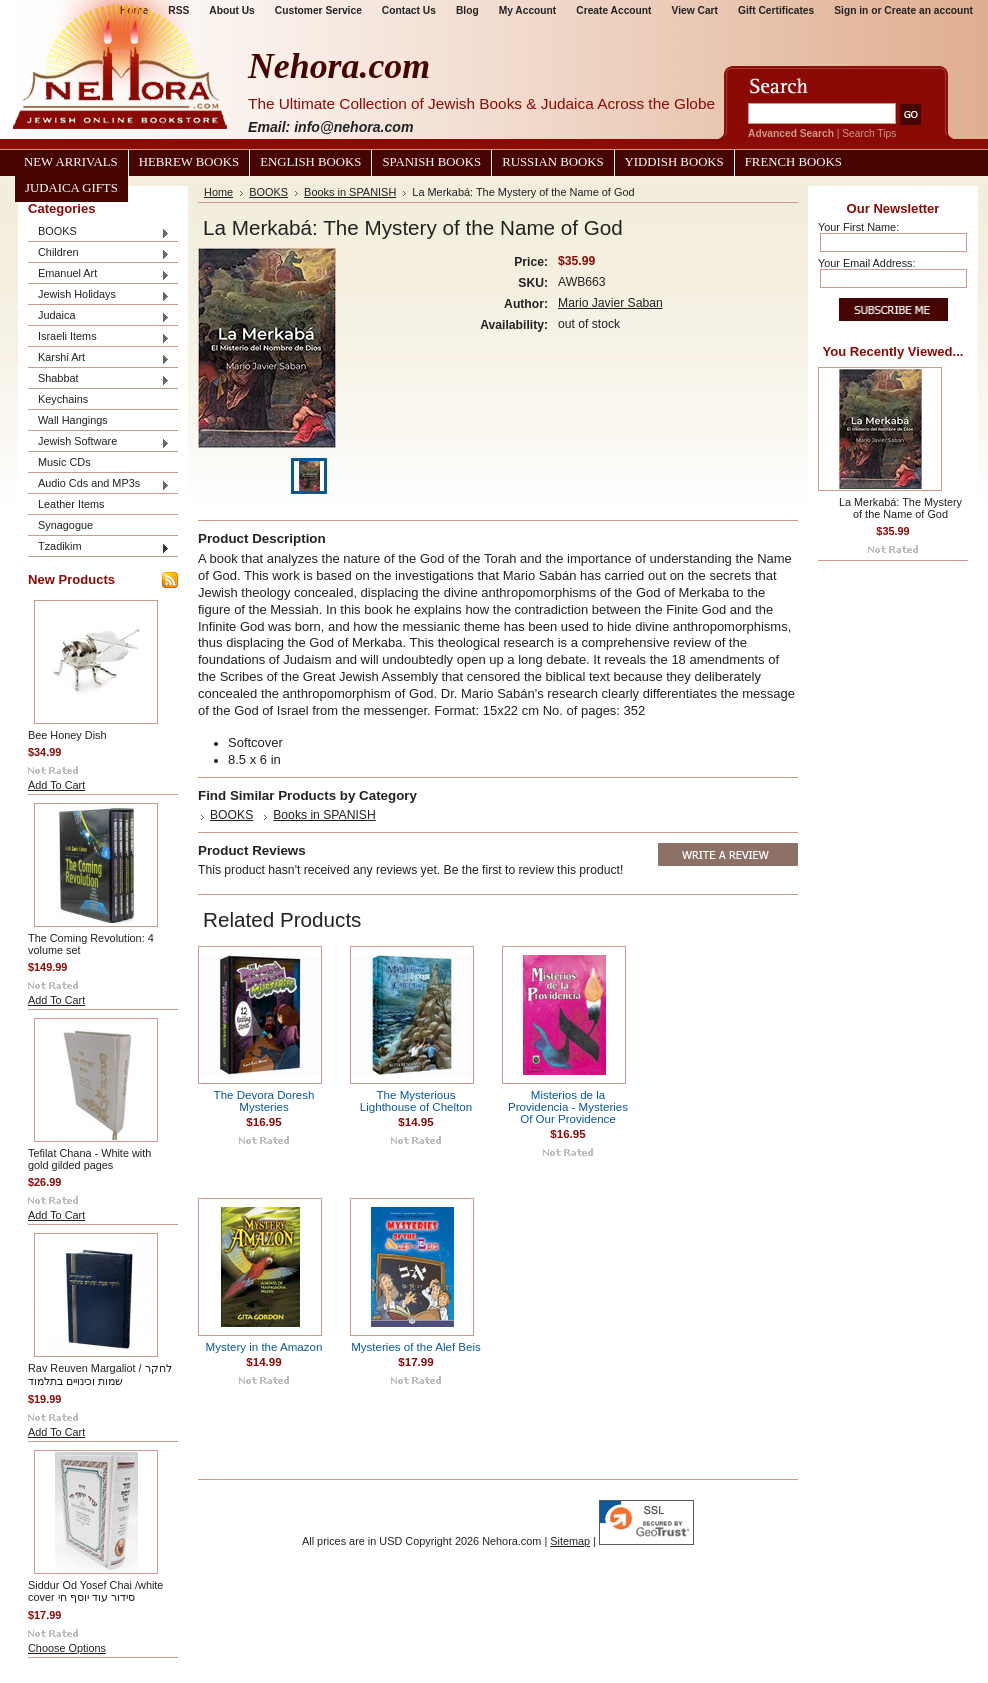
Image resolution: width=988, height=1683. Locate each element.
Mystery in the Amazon (264, 1347)
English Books (310, 162)
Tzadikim (99, 547)
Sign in (851, 10)
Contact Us (409, 10)
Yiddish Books (674, 162)
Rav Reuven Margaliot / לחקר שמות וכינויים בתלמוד (100, 1374)
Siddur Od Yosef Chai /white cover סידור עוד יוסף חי (95, 1591)
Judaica (99, 316)
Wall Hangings (73, 420)
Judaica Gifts (71, 188)
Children (99, 253)
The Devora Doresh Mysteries (264, 1101)
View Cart (695, 10)
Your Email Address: (867, 263)
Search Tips (869, 133)
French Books (793, 162)
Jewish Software (99, 442)
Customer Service (318, 10)
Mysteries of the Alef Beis (416, 1347)
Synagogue (65, 525)
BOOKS (99, 232)
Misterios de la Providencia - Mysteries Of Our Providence (568, 1107)
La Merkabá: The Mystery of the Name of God (900, 508)
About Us (231, 10)
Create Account (613, 10)
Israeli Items (99, 337)
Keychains (63, 399)
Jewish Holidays (99, 295)
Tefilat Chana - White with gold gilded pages (89, 1159)
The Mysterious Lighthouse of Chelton (416, 1101)
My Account (528, 10)
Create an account (928, 10)
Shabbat (99, 379)
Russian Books (552, 162)
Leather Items (71, 504)
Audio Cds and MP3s (99, 484)
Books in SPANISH (350, 192)
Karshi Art (99, 358)
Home (218, 192)
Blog (467, 10)
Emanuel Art (99, 274)
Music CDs (64, 462)
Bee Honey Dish (67, 735)
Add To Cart (56, 785)
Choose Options (67, 1648)
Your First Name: (858, 227)
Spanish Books (431, 162)
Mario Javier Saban (610, 303)
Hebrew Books (189, 162)
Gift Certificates (776, 10)
